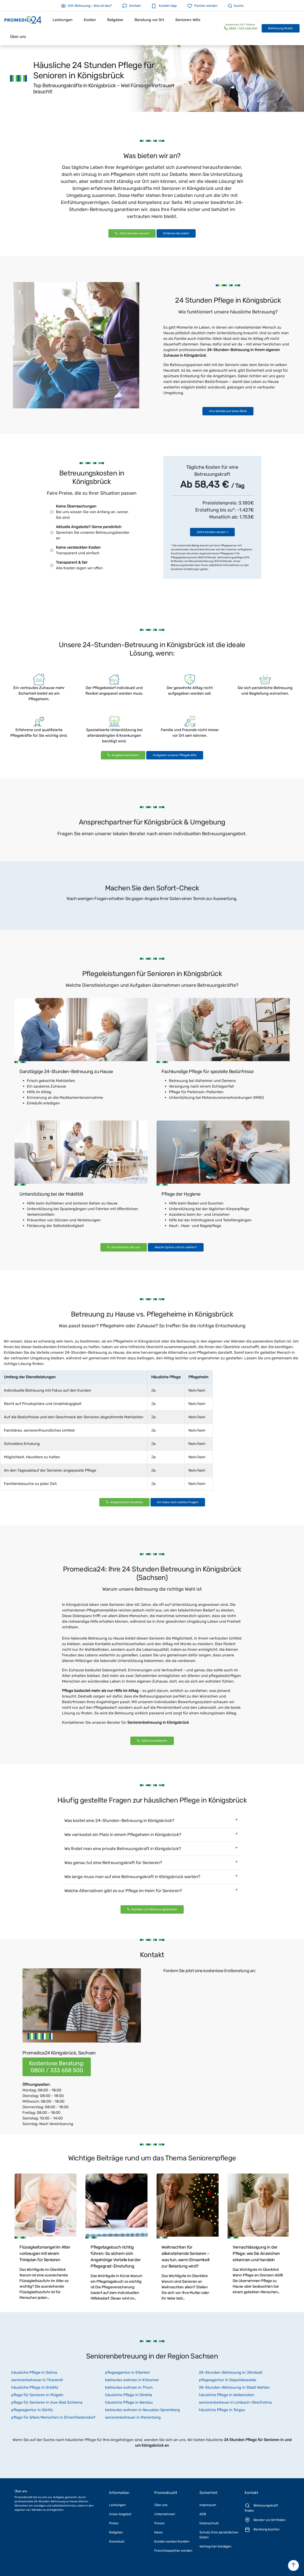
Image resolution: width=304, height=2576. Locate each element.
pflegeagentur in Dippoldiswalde (227, 2386)
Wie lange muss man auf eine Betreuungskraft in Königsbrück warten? (132, 1877)
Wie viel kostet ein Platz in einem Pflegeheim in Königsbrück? (122, 1835)
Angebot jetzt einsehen (124, 1503)
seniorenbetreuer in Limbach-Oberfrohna (235, 2409)
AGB (202, 2520)
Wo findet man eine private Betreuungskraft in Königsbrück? (122, 1849)
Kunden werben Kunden (171, 2547)
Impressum (207, 2511)
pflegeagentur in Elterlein (127, 2379)
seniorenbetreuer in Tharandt (37, 2386)
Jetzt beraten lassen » (212, 532)
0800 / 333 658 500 (240, 28)
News (158, 2538)
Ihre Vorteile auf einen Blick (228, 411)
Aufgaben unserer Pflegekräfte (175, 755)
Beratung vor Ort (149, 20)
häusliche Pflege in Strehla (128, 2401)
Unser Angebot (120, 2520)
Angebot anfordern (123, 755)
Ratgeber (115, 20)
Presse (159, 2529)
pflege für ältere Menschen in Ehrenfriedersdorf (53, 2424)
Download (116, 2547)
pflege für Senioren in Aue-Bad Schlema (46, 2409)
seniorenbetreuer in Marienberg (133, 2424)
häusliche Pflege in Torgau (222, 2416)
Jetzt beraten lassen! (132, 233)
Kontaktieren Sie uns (123, 1248)
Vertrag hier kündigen (215, 2552)
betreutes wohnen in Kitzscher (132, 2386)
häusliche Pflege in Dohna (34, 2379)
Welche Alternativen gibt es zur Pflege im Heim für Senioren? (123, 1891)
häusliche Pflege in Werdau (129, 2409)
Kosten (90, 20)
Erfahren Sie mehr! (176, 233)
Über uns (18, 36)
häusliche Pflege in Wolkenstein (226, 2401)
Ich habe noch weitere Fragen (177, 1503)
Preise (113, 2529)
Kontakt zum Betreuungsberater (152, 1910)
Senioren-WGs (187, 20)
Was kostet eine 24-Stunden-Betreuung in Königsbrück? (119, 1821)
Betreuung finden (280, 28)
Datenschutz (209, 2529)
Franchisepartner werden (173, 2556)
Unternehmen (164, 2520)
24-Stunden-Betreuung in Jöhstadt (230, 2379)
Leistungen (63, 20)
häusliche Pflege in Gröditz (34, 2394)
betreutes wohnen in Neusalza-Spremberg (142, 2416)
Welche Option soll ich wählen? (175, 1248)
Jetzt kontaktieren (152, 1741)
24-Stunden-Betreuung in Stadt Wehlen (234, 2394)
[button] (293, 2565)
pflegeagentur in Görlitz (32, 2416)
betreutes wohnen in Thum (129, 2394)
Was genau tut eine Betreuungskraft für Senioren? (113, 1863)
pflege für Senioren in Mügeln (37, 2401)
